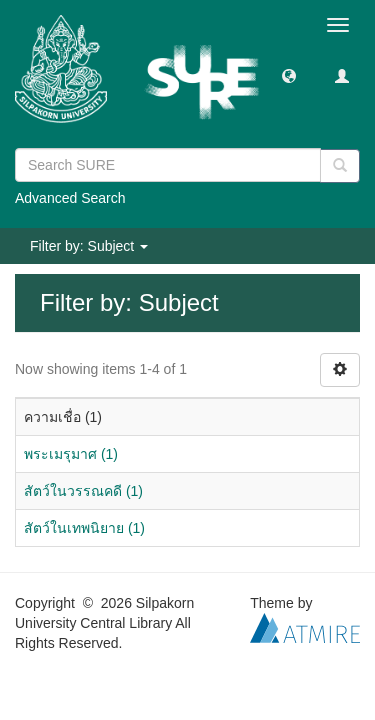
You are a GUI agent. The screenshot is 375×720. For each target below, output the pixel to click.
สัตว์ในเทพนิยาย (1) (84, 528)
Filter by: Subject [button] (89, 246)
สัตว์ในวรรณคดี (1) (83, 491)
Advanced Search (70, 198)
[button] (289, 75)
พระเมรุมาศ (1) (71, 454)
